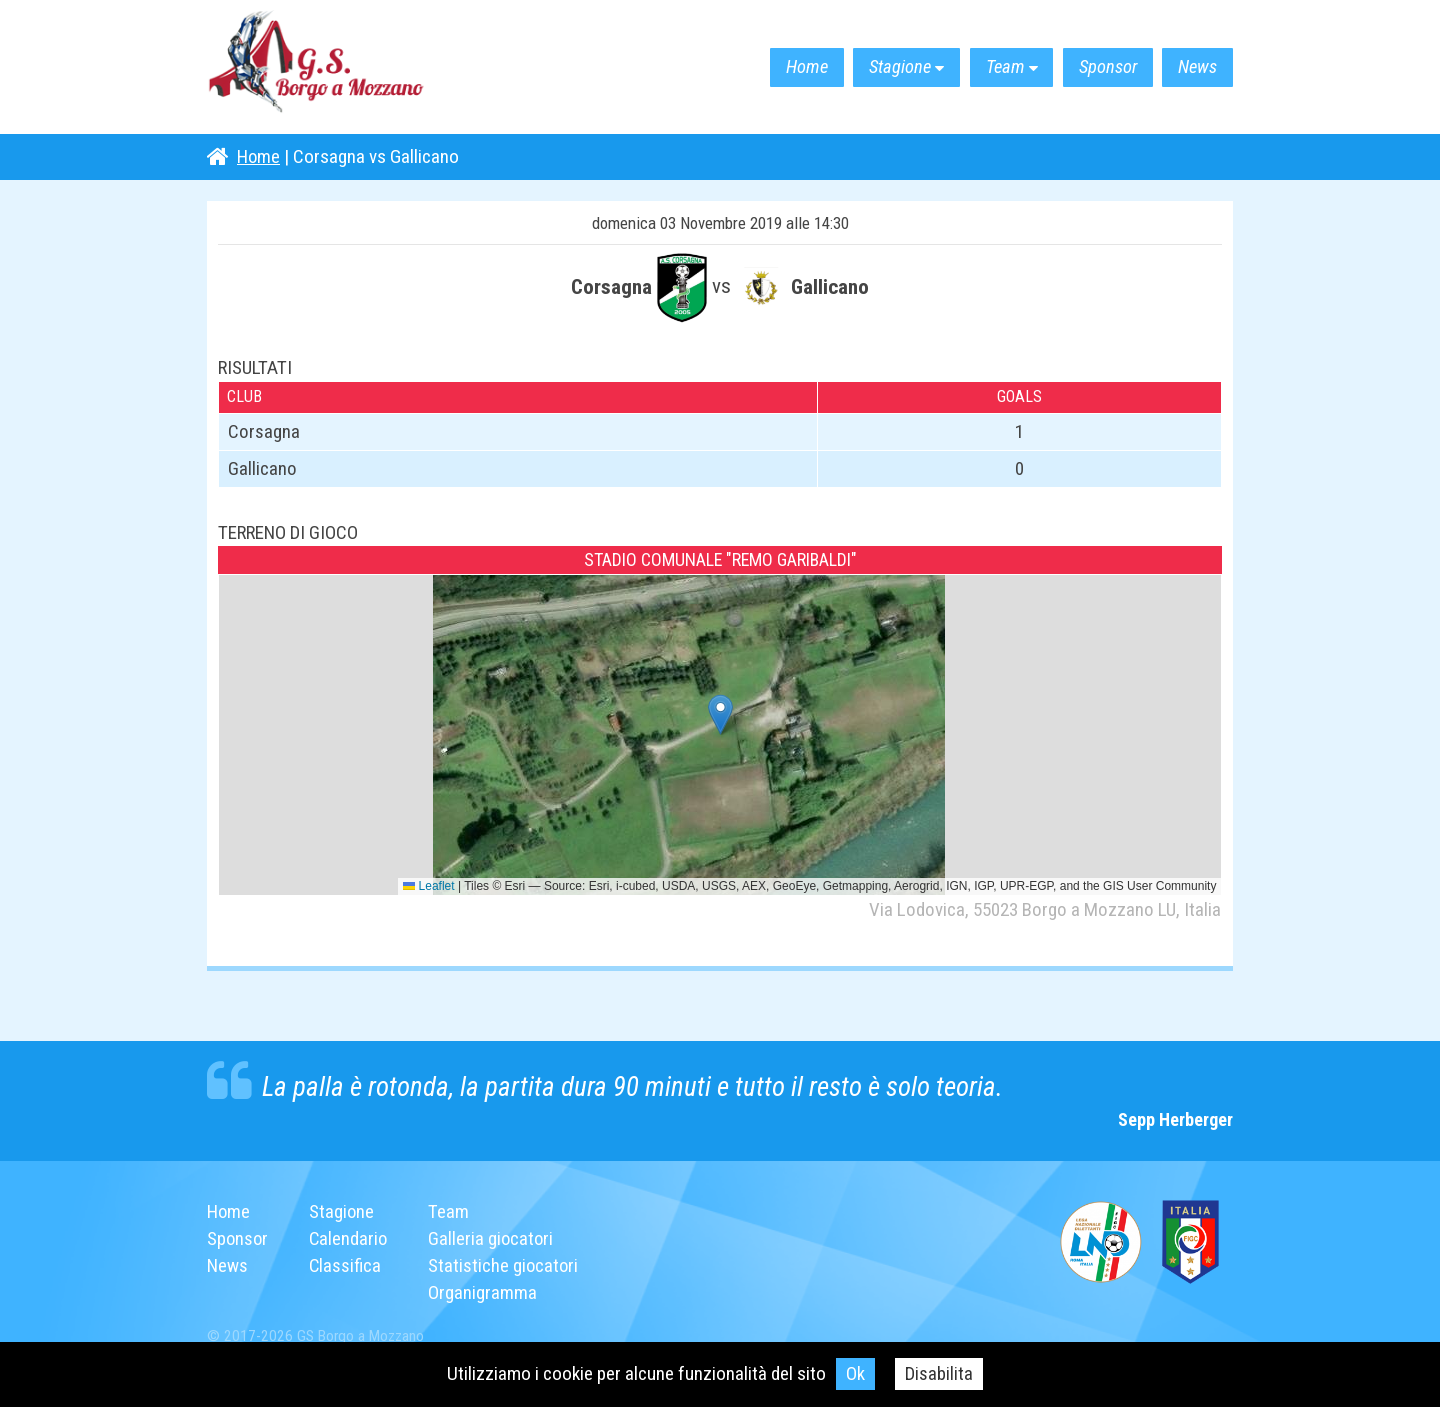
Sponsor (1095, 67)
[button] (720, 714)
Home (767, 67)
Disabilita (939, 1373)
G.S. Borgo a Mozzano (327, 67)
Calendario (351, 1238)
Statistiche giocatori (508, 1265)
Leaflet (428, 886)
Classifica (347, 1265)
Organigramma (486, 1292)
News (1193, 67)
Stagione (869, 67)
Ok (855, 1373)
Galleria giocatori (495, 1238)
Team (983, 67)
